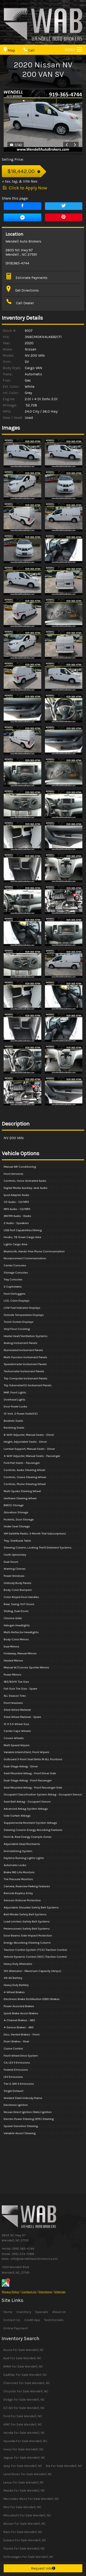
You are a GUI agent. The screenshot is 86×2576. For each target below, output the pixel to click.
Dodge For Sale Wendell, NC (24, 2400)
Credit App (32, 2320)
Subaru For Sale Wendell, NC (24, 2540)
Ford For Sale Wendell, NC (22, 2416)
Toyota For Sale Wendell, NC (24, 2548)
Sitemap (60, 2291)
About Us (59, 2312)
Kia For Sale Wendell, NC (64, 2466)
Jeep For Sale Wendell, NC (22, 2466)
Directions (45, 2291)
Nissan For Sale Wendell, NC (24, 2524)
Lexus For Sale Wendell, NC (23, 2482)
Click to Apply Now (24, 188)
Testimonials (54, 2320)
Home (7, 2312)
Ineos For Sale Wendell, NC (23, 2449)
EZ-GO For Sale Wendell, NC (24, 2408)
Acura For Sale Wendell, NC (23, 2350)
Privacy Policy (10, 2291)
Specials (41, 2312)
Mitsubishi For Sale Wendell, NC (27, 2515)
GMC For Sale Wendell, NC (22, 2424)
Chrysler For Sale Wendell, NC (25, 2391)
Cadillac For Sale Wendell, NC (25, 2375)
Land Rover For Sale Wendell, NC (27, 2474)
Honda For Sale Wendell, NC (24, 2433)
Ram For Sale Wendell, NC (22, 2532)
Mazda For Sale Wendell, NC (24, 2490)
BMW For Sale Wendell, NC (23, 2366)
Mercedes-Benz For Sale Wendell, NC (31, 2499)
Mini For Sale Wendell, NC (22, 2507)
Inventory (24, 2312)
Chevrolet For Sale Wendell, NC (26, 2383)
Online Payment (15, 2328)
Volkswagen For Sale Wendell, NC (28, 2557)
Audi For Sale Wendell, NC (22, 2358)
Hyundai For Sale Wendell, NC (25, 2441)
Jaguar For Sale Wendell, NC (24, 2458)
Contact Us (28, 2291)
